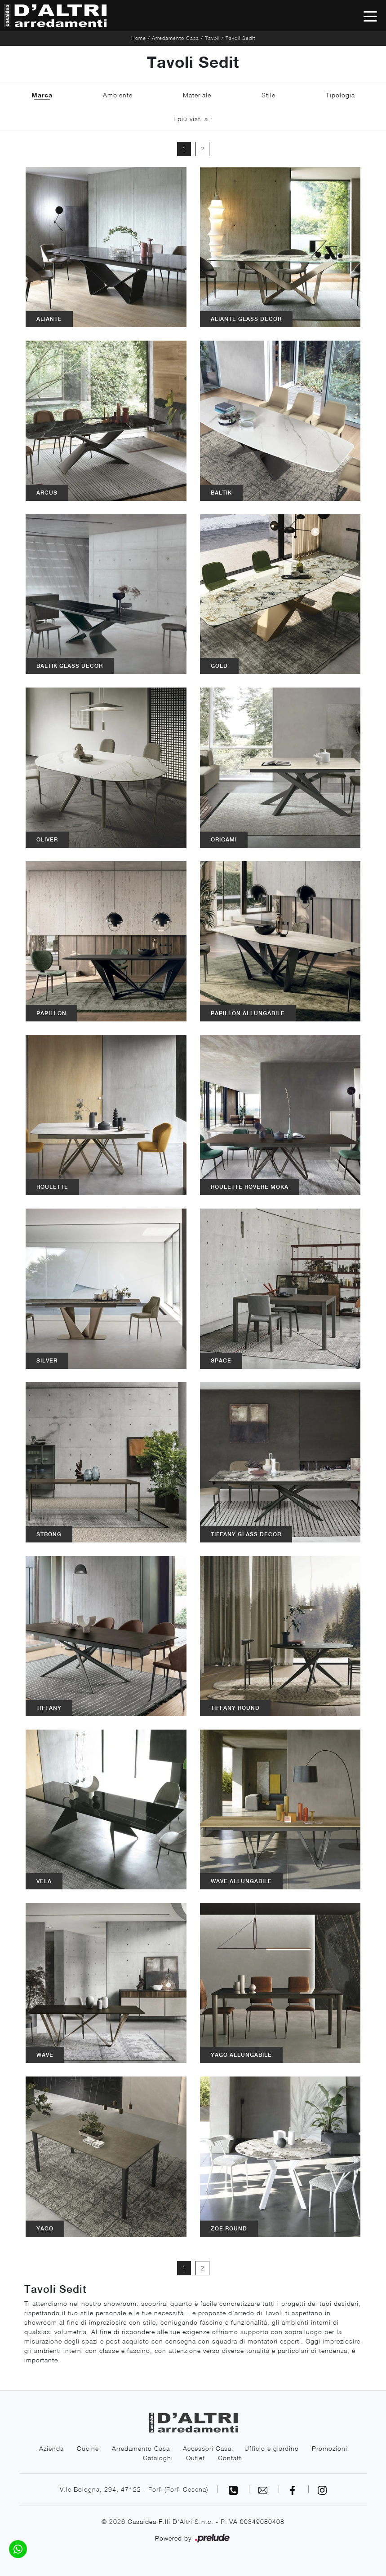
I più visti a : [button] (193, 119)
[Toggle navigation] (370, 15)
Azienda (51, 2448)
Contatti (230, 2458)
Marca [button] (42, 95)
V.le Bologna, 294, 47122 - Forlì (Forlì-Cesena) (134, 2489)
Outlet (195, 2458)
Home (138, 38)
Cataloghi (158, 2458)
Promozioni (329, 2448)
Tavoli (212, 38)
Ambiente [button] (118, 95)
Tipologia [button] (340, 95)
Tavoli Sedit (240, 38)
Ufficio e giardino (271, 2448)
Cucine (88, 2448)
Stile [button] (268, 95)
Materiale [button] (197, 95)
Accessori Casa (207, 2448)
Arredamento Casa (175, 38)
